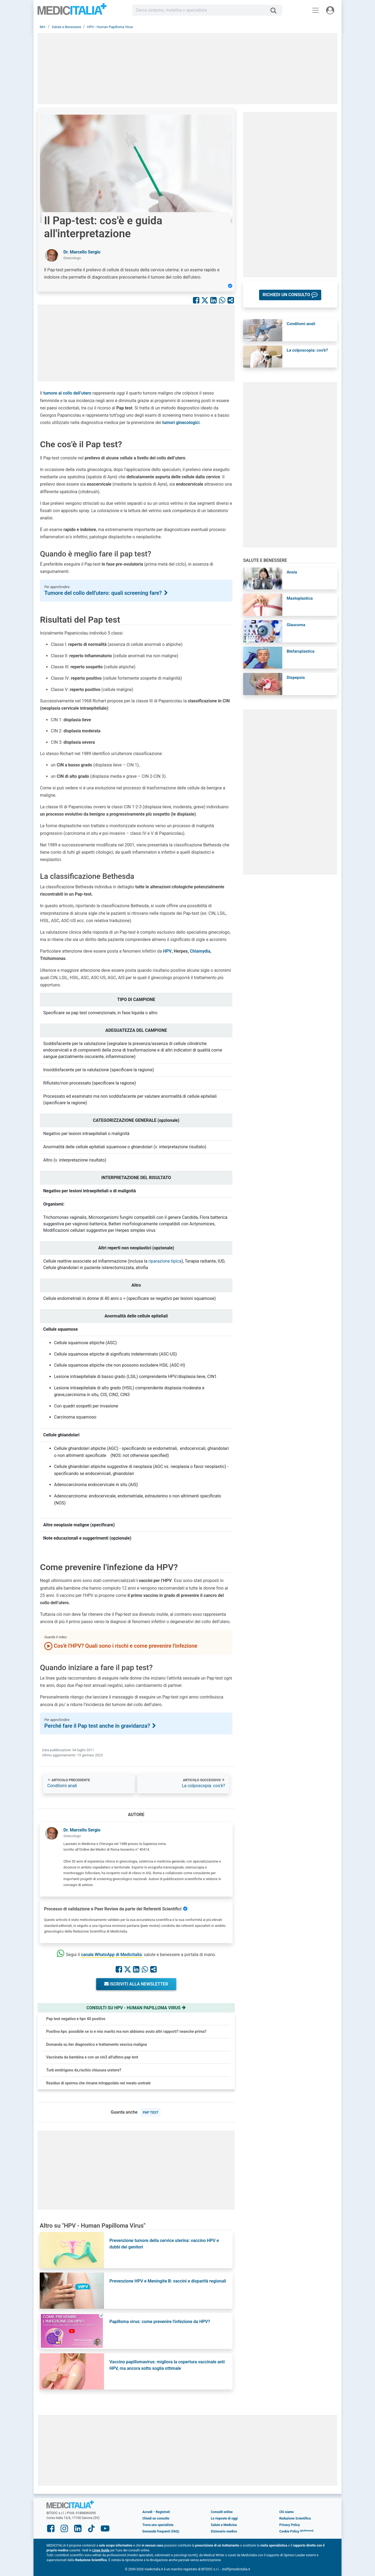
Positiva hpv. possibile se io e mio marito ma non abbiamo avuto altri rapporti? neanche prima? (126, 2031)
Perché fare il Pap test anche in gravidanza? (100, 1726)
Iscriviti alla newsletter (136, 1984)
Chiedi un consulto (155, 2518)
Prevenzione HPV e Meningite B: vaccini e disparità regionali (167, 2281)
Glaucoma (296, 624)
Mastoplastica (300, 598)
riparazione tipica (165, 1261)
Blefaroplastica (300, 651)
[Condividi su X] (205, 300)
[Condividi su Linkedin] (213, 300)
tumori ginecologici (180, 422)
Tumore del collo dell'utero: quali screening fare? (106, 593)
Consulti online (222, 2512)
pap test (151, 2112)
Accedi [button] (147, 2512)
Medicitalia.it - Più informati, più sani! (72, 11)
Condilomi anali (62, 1785)
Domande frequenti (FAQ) (160, 2531)
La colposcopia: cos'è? (203, 1785)
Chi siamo (286, 2512)
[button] (290, 295)
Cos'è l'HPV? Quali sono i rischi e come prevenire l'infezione (120, 1646)
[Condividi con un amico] (231, 300)
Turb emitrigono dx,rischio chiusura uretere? (83, 2070)
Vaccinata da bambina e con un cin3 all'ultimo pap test (92, 2057)
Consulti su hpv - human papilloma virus (136, 2007)
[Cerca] (275, 10)
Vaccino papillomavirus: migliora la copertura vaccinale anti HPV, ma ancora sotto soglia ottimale (167, 2365)
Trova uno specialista (157, 2525)
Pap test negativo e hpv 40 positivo (75, 2019)
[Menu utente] (330, 10)
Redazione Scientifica (295, 2518)
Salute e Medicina (224, 2525)
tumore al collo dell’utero (67, 393)
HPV (167, 951)
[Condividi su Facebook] (196, 300)
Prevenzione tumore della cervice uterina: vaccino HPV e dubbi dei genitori (164, 2244)
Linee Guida (100, 2550)
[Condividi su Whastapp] (222, 300)
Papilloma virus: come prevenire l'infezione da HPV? (159, 2321)
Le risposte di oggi (224, 2518)
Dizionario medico (224, 2531)
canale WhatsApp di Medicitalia (111, 1954)
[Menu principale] (315, 10)
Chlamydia (200, 951)
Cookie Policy (289, 2531)
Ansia (292, 572)
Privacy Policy (289, 2525)
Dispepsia (296, 677)
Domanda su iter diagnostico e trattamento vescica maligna (96, 2044)
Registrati (163, 2512)
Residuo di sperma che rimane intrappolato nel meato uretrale (98, 2083)
